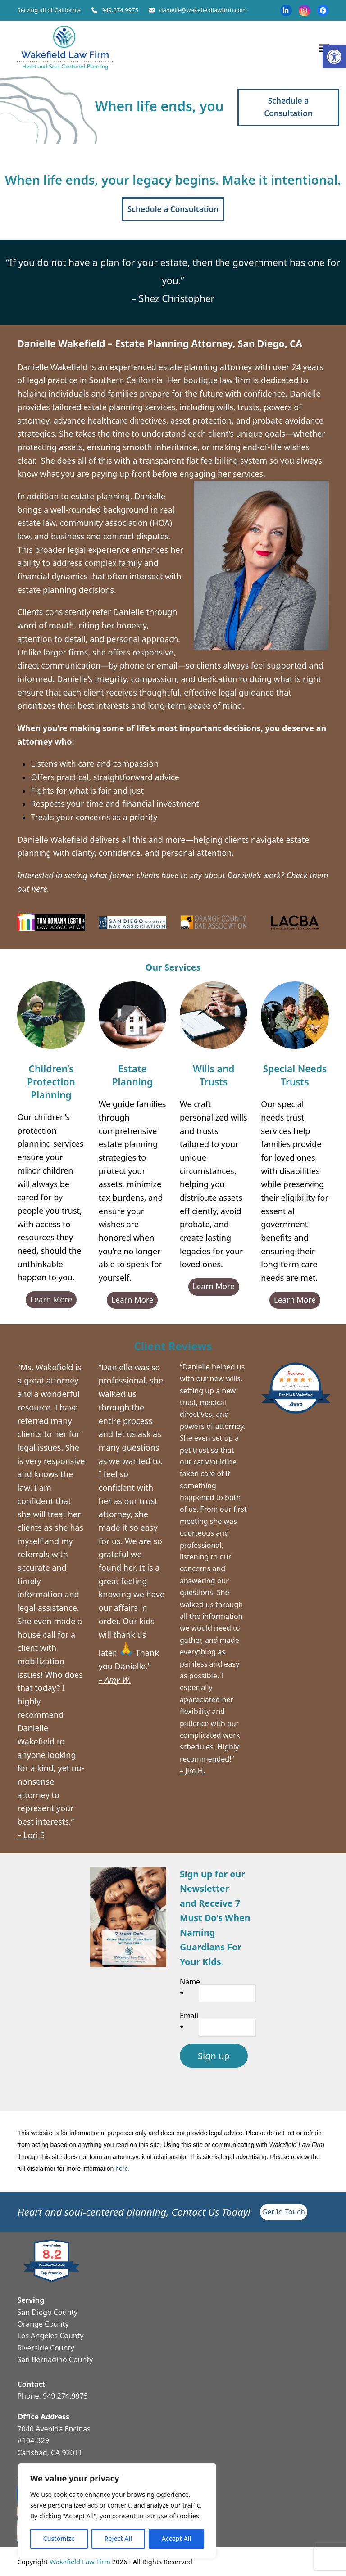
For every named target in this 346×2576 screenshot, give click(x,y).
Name (190, 1987)
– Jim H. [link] (192, 1771)
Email (189, 2021)
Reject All (118, 2538)
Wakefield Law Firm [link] (80, 2561)
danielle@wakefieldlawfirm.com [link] (202, 10)
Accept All (176, 2538)
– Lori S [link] (31, 1835)
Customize (59, 2538)
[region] (117, 2510)
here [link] (121, 2168)
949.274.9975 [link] (120, 10)
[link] (334, 56)
